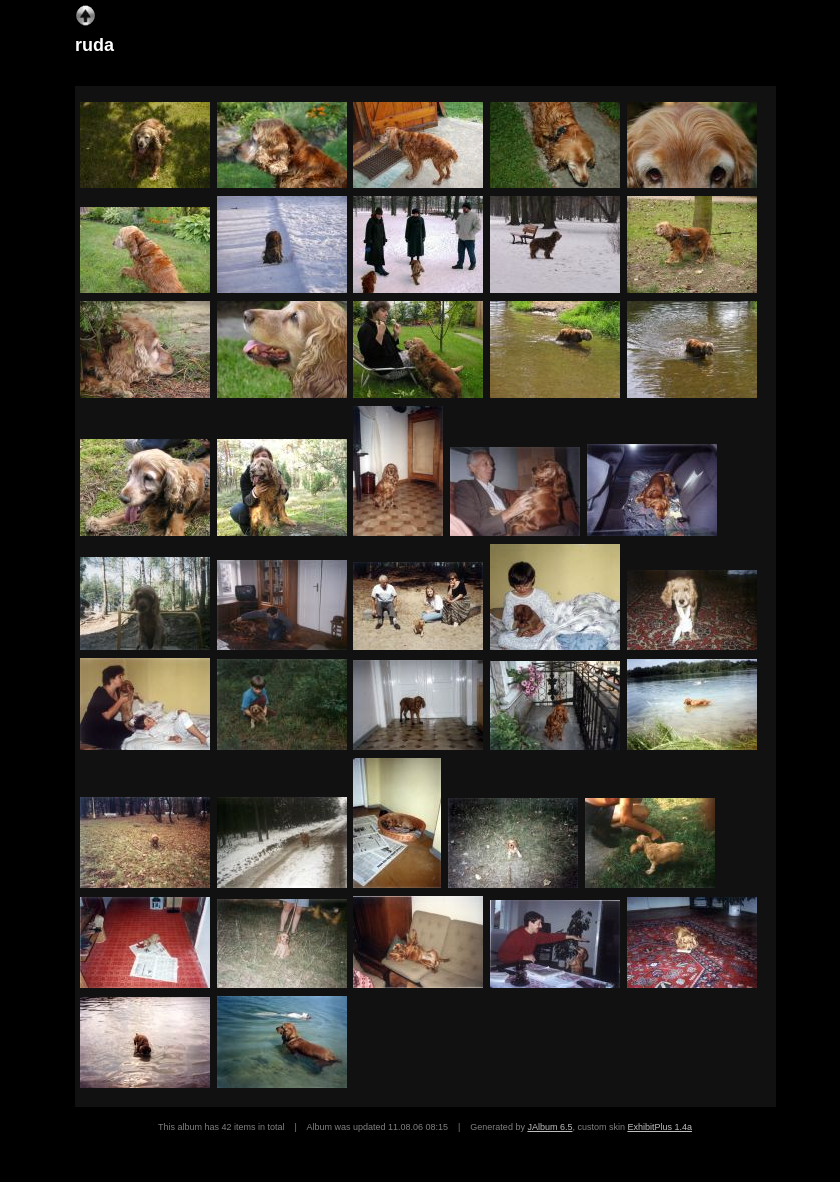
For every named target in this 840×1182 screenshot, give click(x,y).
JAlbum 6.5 (549, 1127)
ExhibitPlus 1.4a (659, 1127)
